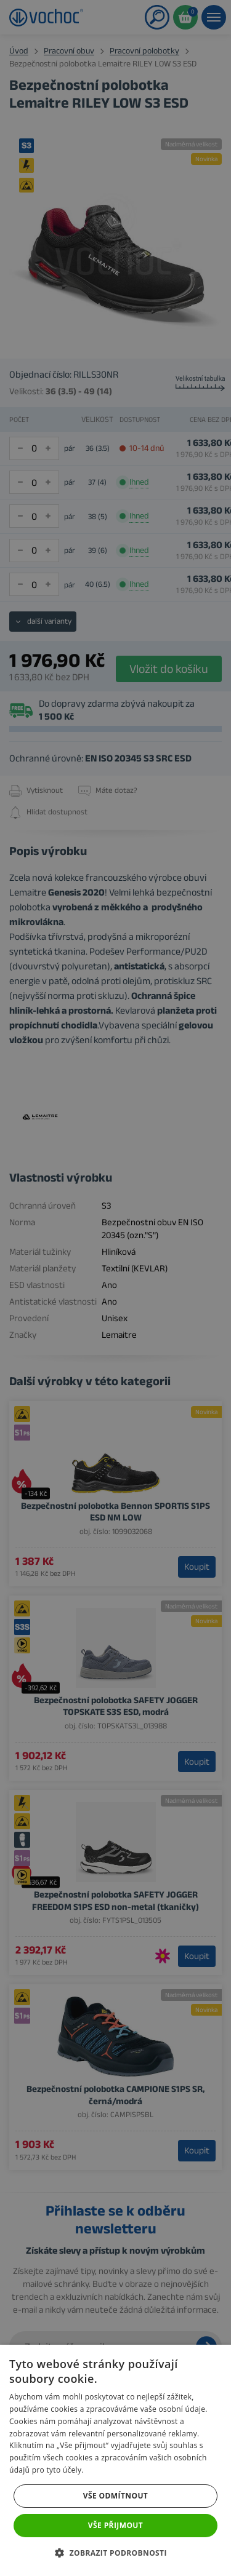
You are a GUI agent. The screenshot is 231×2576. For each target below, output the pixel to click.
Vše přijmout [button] (115, 2525)
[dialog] (115, 1288)
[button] (115, 2553)
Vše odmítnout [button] (115, 2496)
